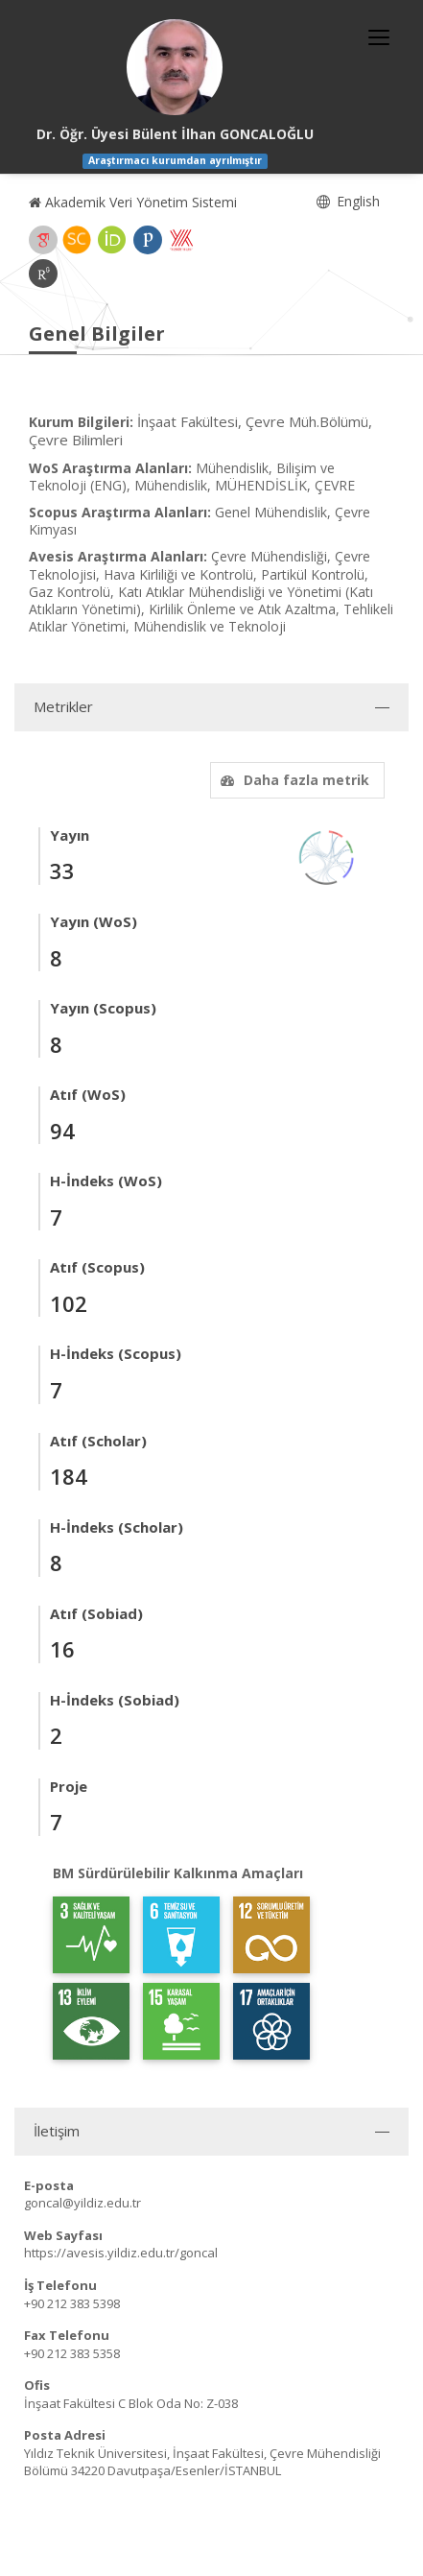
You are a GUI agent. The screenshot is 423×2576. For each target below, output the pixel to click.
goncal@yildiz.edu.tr (82, 2202)
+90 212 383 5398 (72, 2303)
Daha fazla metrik (292, 780)
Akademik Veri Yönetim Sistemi (133, 202)
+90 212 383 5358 (72, 2353)
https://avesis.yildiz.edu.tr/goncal (121, 2252)
